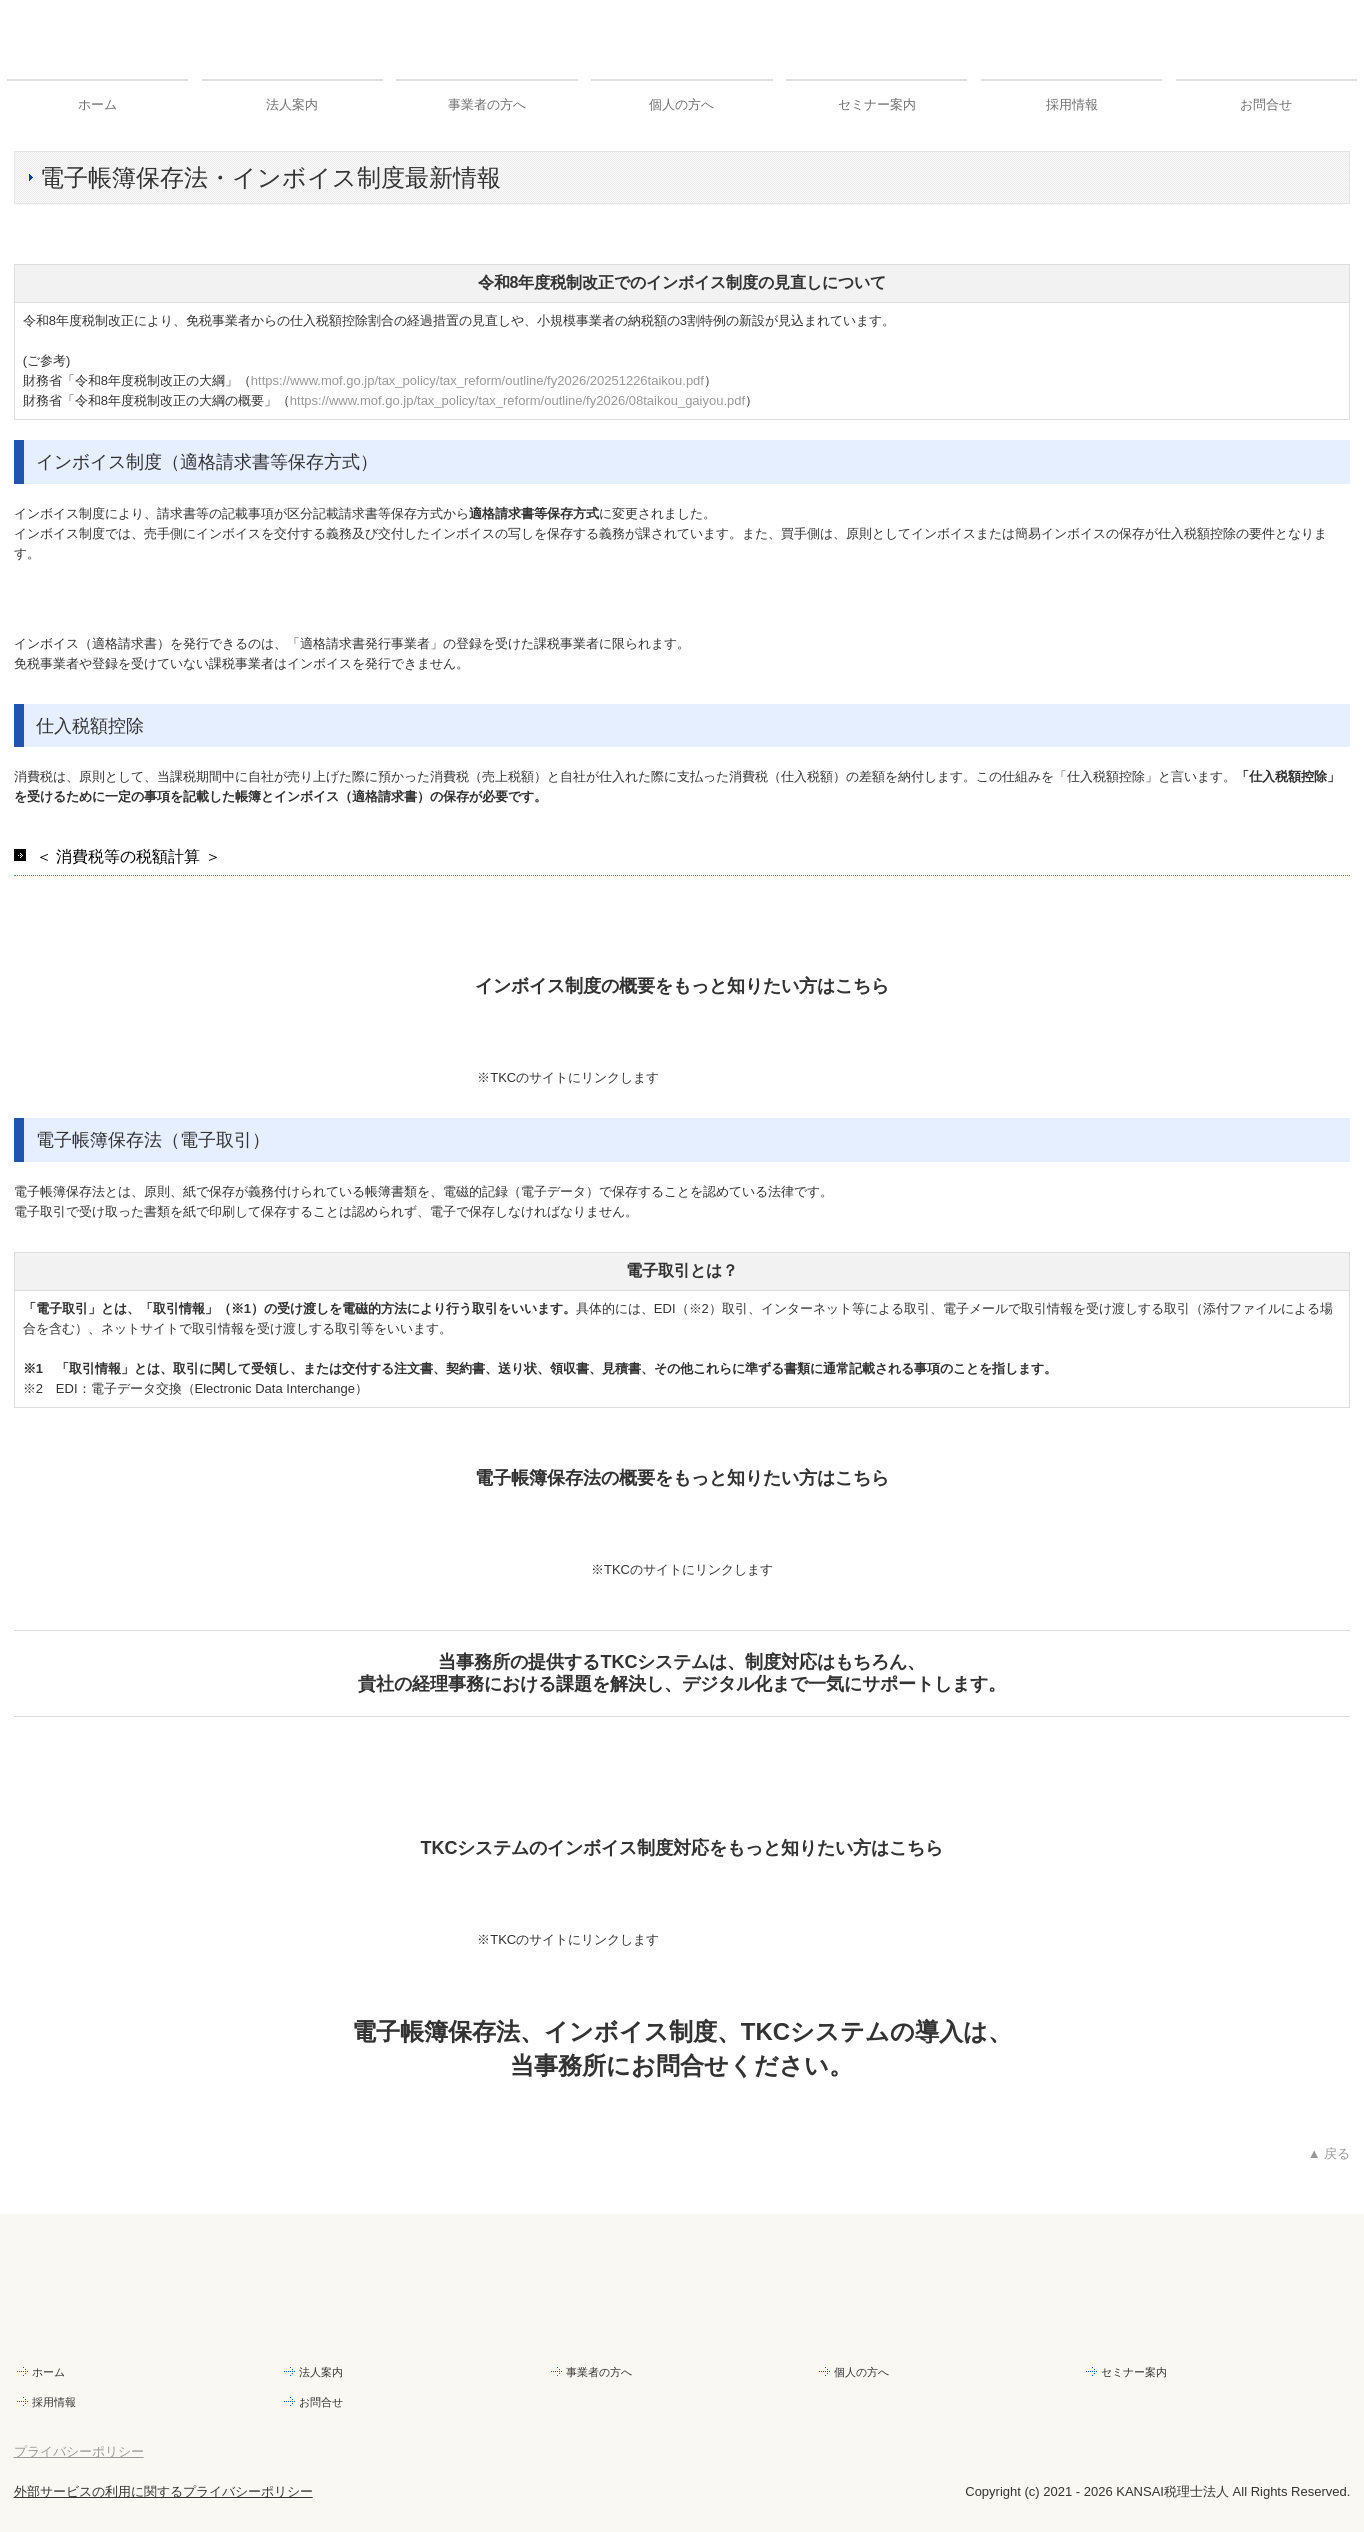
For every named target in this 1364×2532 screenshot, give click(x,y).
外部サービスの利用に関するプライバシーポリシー (163, 2491)
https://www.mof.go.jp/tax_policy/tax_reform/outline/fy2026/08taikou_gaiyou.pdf (517, 400)
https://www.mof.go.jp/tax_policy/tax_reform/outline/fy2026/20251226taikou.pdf (477, 380)
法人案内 (292, 104)
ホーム (97, 104)
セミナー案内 (877, 104)
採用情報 (1072, 104)
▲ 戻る (1329, 2153)
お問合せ (1266, 104)
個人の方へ (681, 104)
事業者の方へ (487, 104)
